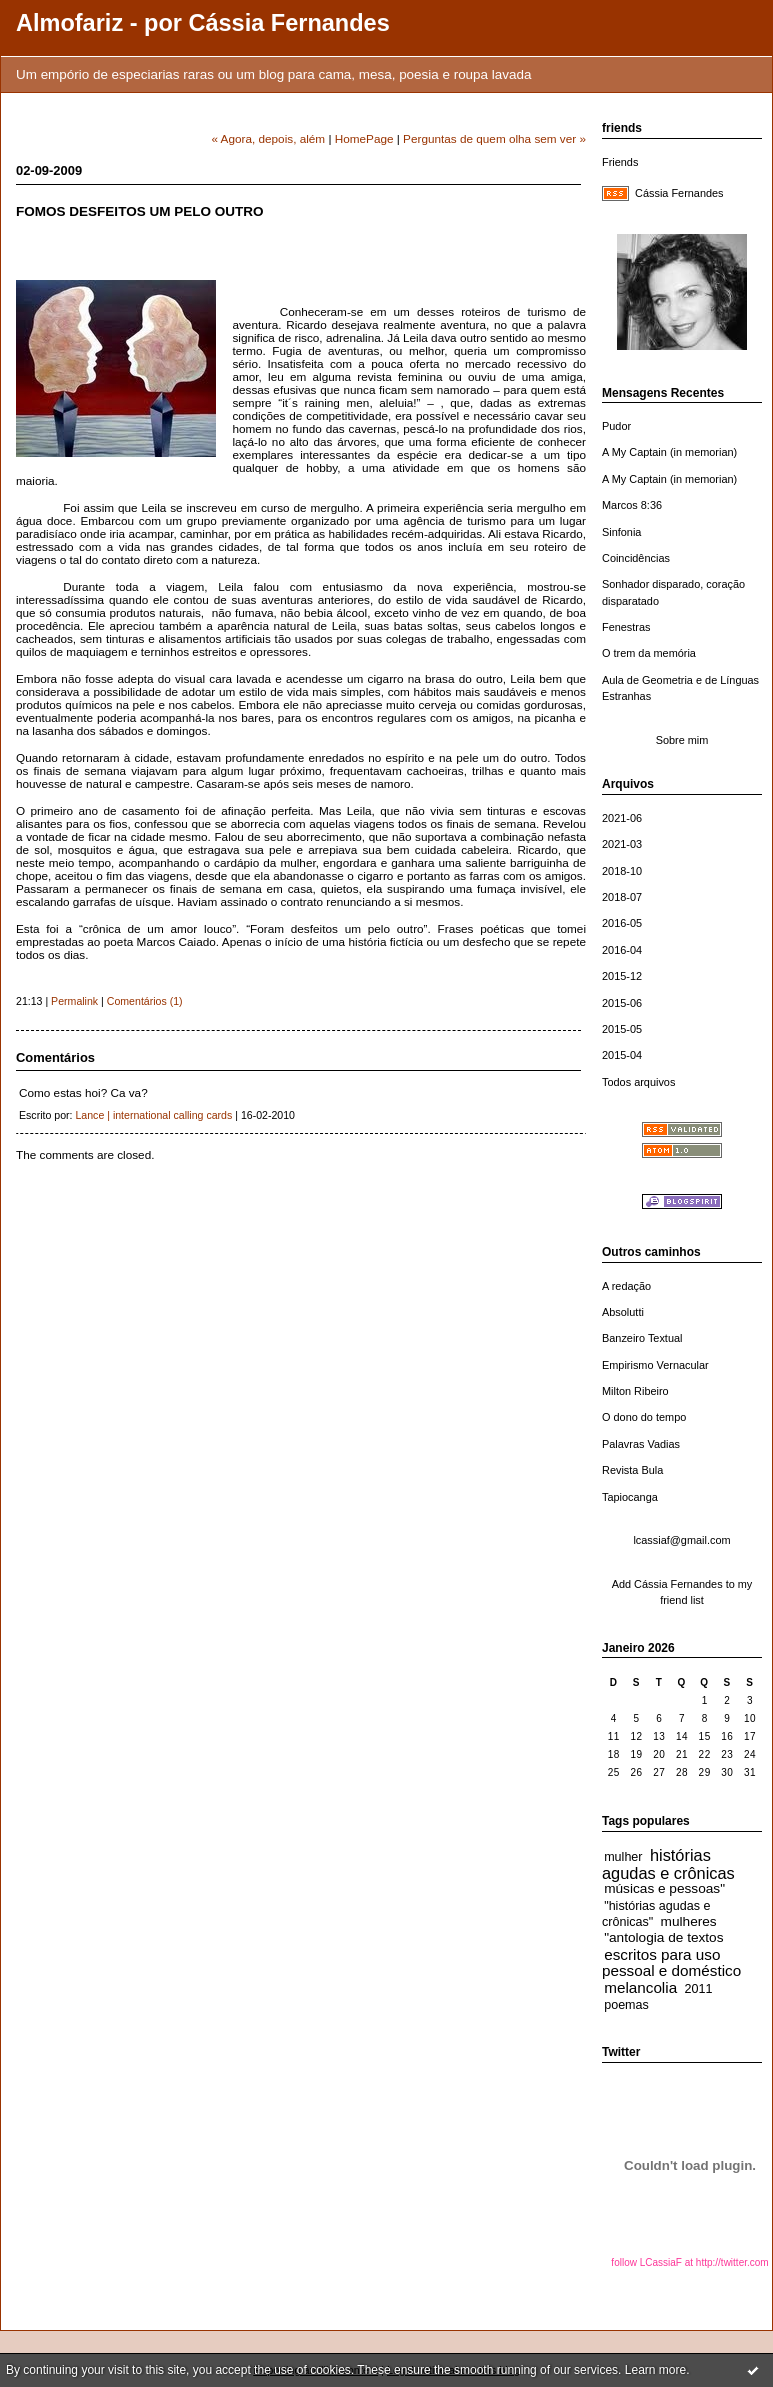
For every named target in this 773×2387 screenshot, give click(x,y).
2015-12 (622, 976)
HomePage (364, 138)
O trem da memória (649, 653)
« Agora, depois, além (268, 138)
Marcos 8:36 (632, 505)
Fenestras (626, 627)
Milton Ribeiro (635, 1391)
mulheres (689, 1921)
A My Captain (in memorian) (669, 452)
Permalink (74, 1001)
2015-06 (622, 1003)
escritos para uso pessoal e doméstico (671, 1962)
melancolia (640, 1987)
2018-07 (622, 897)
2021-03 (622, 844)
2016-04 (622, 950)
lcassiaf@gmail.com (681, 1540)
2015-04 (622, 1055)
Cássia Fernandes (679, 193)
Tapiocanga (630, 1497)
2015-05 (622, 1029)
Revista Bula (632, 1470)
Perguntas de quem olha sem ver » (494, 138)
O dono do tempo (644, 1417)
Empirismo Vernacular (655, 1365)
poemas (626, 2005)
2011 (699, 1989)
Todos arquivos (638, 1082)
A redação (626, 1286)
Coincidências (636, 558)
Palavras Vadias (641, 1444)
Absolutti (623, 1312)
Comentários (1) (145, 1001)
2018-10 (622, 871)
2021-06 (622, 818)
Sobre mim (682, 740)
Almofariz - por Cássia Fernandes (203, 23)
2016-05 (622, 923)
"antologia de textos (663, 1937)
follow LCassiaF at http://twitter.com (689, 2262)
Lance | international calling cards (153, 1115)
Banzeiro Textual (642, 1338)
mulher (623, 1857)
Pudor (616, 426)
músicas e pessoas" (664, 1888)
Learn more (655, 2370)
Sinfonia (621, 532)
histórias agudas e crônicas (668, 1864)
